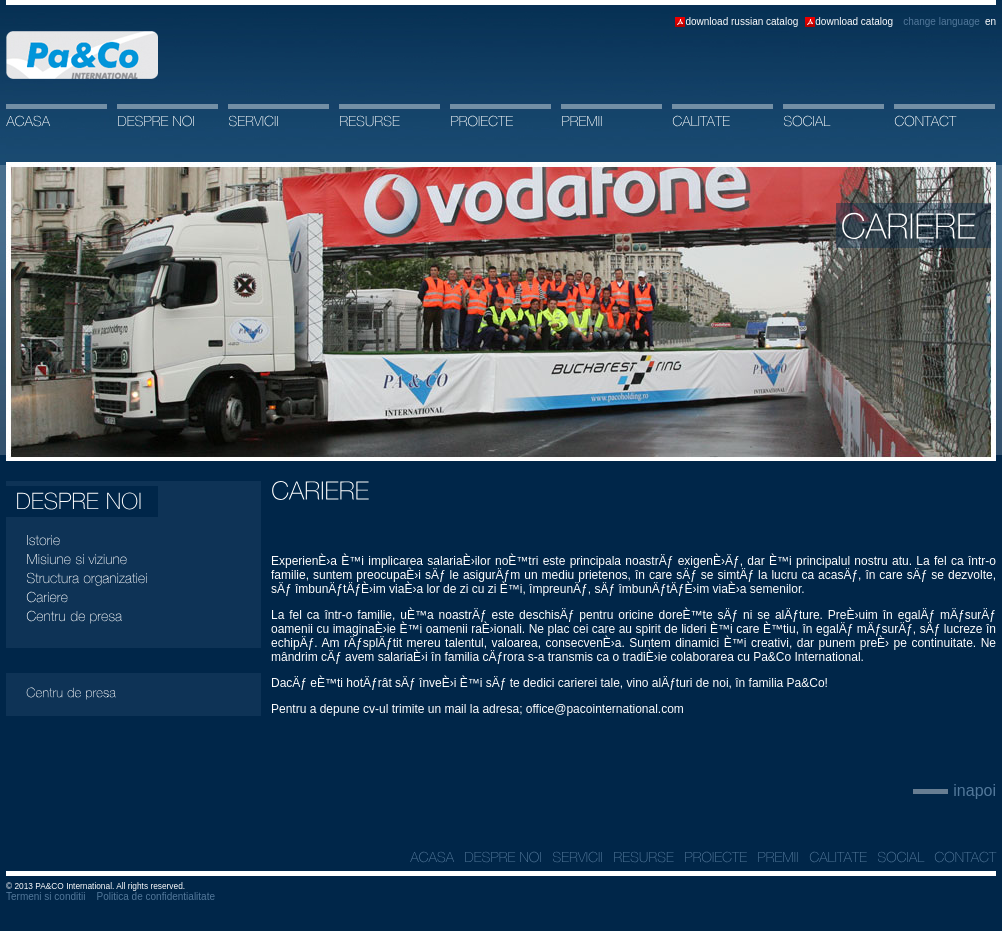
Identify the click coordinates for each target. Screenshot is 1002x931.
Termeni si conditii (45, 896)
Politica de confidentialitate (156, 896)
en (990, 21)
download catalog (854, 21)
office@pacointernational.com (605, 709)
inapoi (974, 790)
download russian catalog (741, 21)
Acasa (82, 55)
